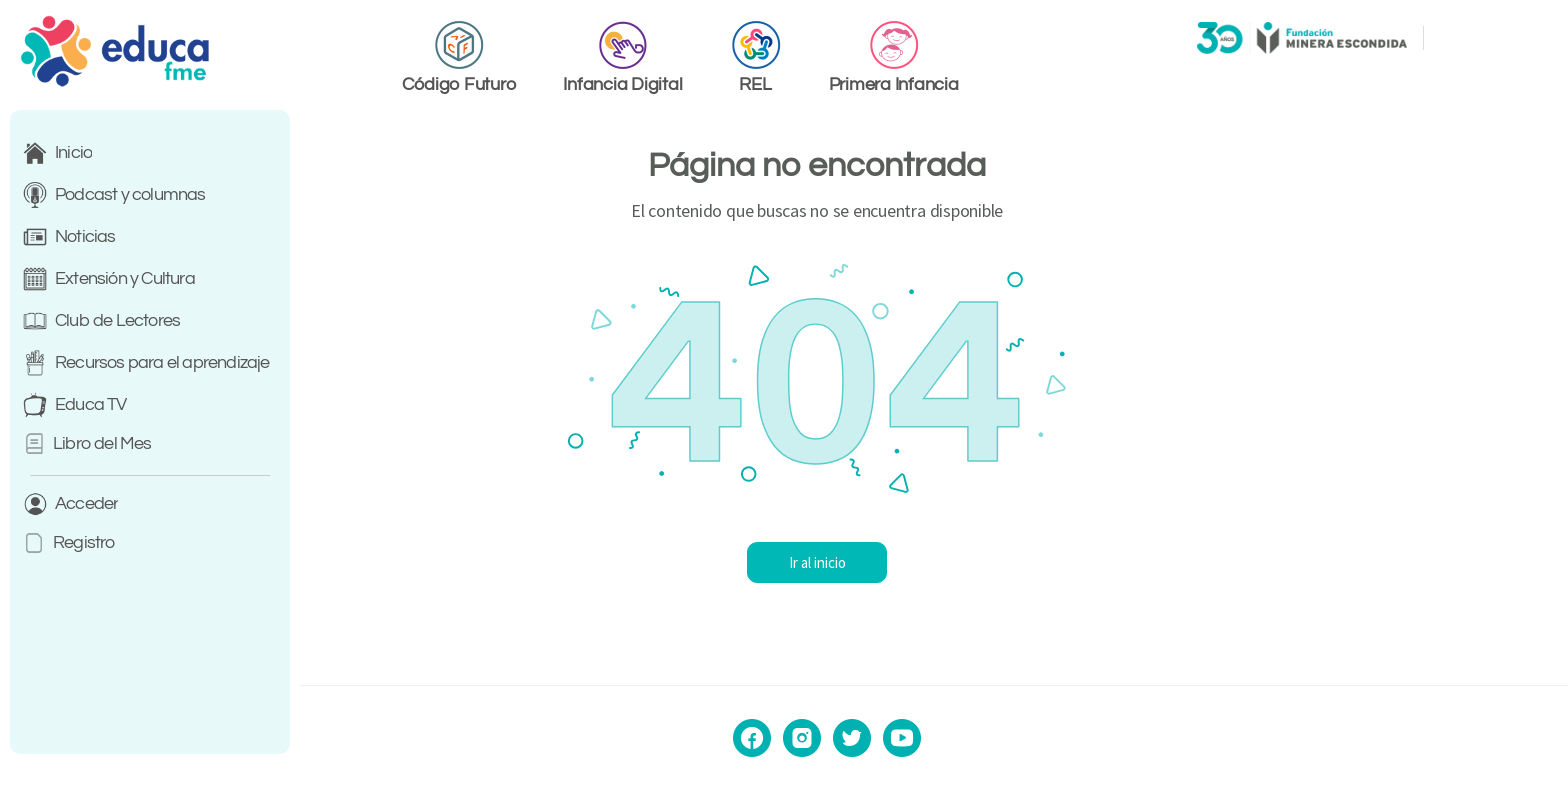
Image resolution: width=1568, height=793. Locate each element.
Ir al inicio (934, 562)
